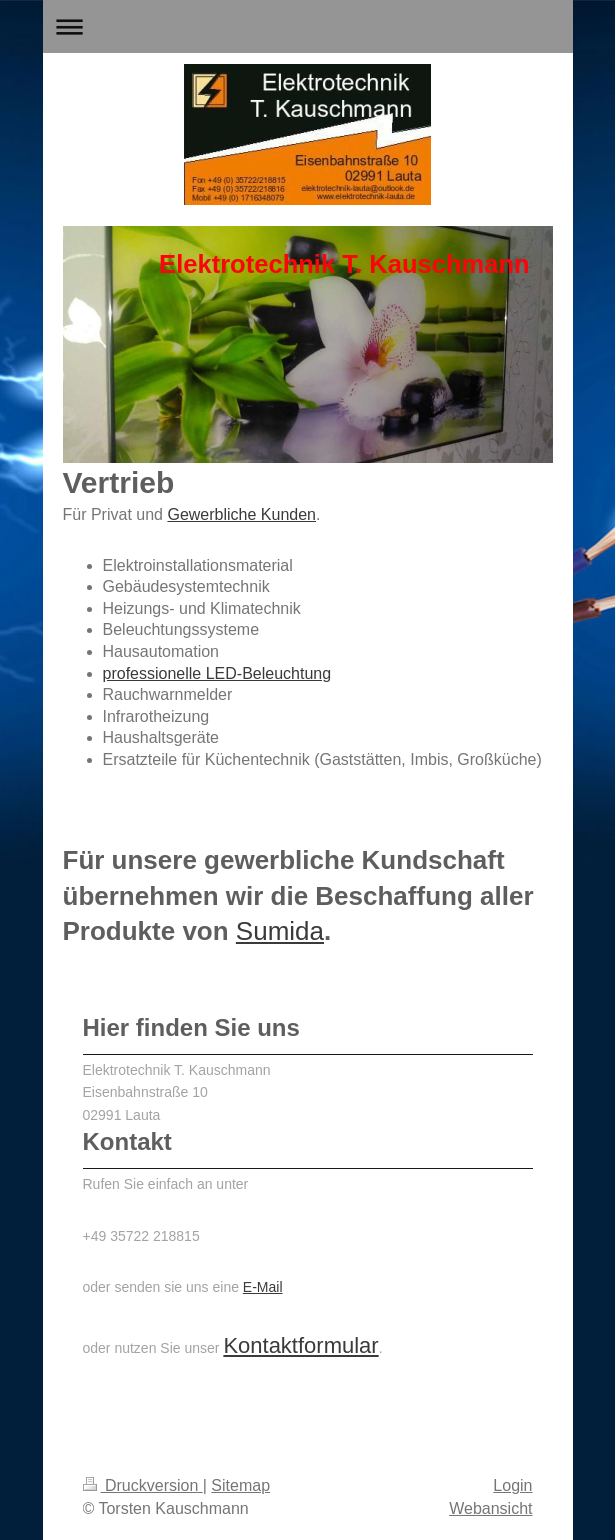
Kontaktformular (300, 1345)
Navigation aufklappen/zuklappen (308, 26)
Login (512, 1485)
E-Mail (263, 1287)
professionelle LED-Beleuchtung (217, 673)
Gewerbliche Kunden (241, 514)
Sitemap (240, 1485)
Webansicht (490, 1508)
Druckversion (143, 1485)
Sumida (280, 931)
